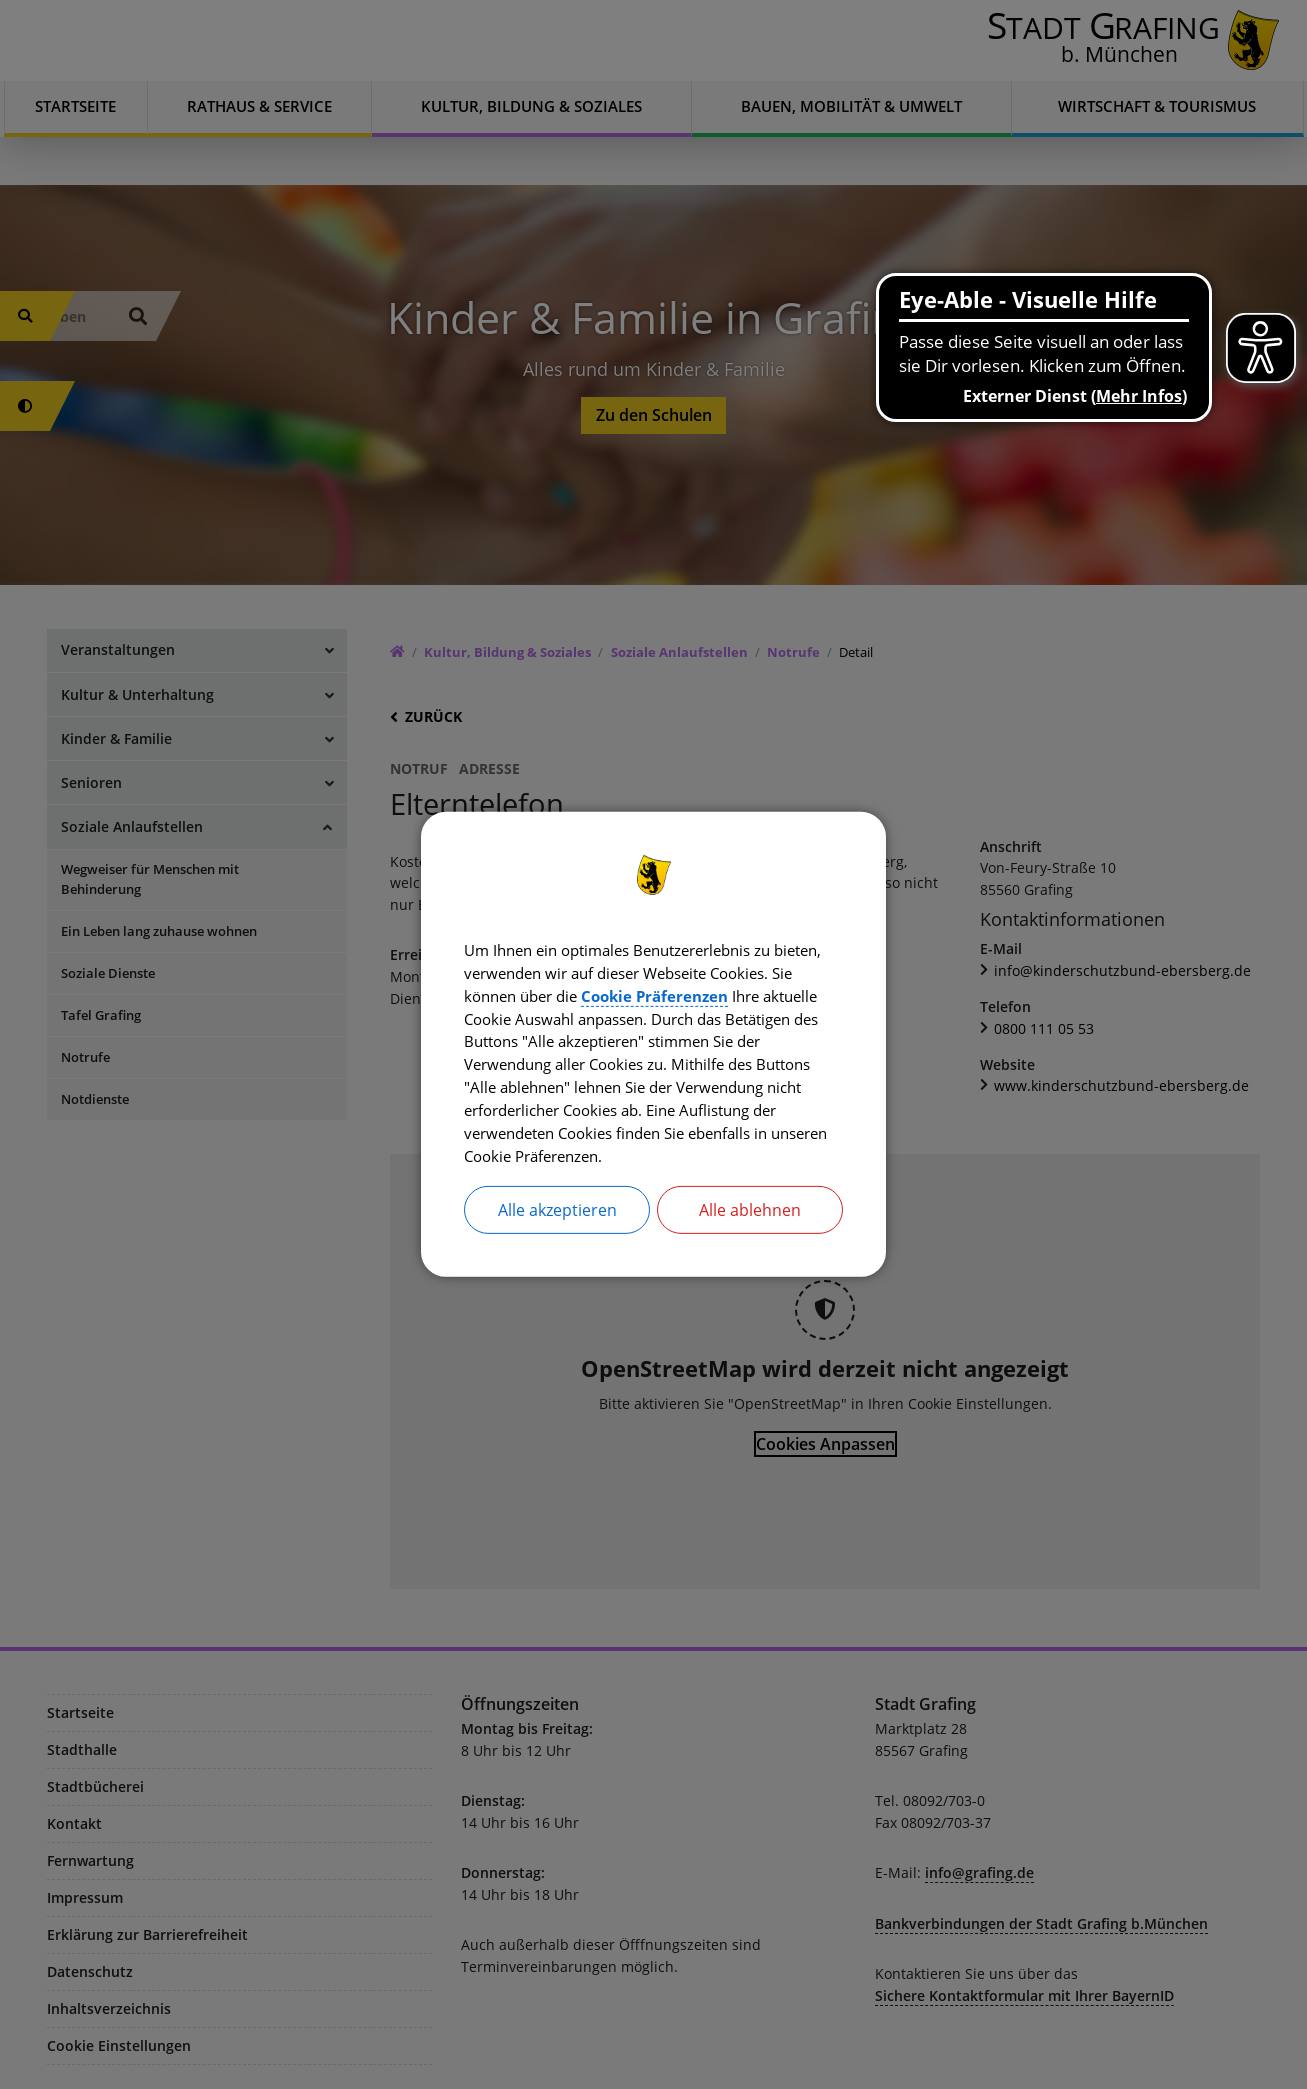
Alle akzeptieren (557, 1215)
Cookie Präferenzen (762, 993)
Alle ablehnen (750, 1215)
